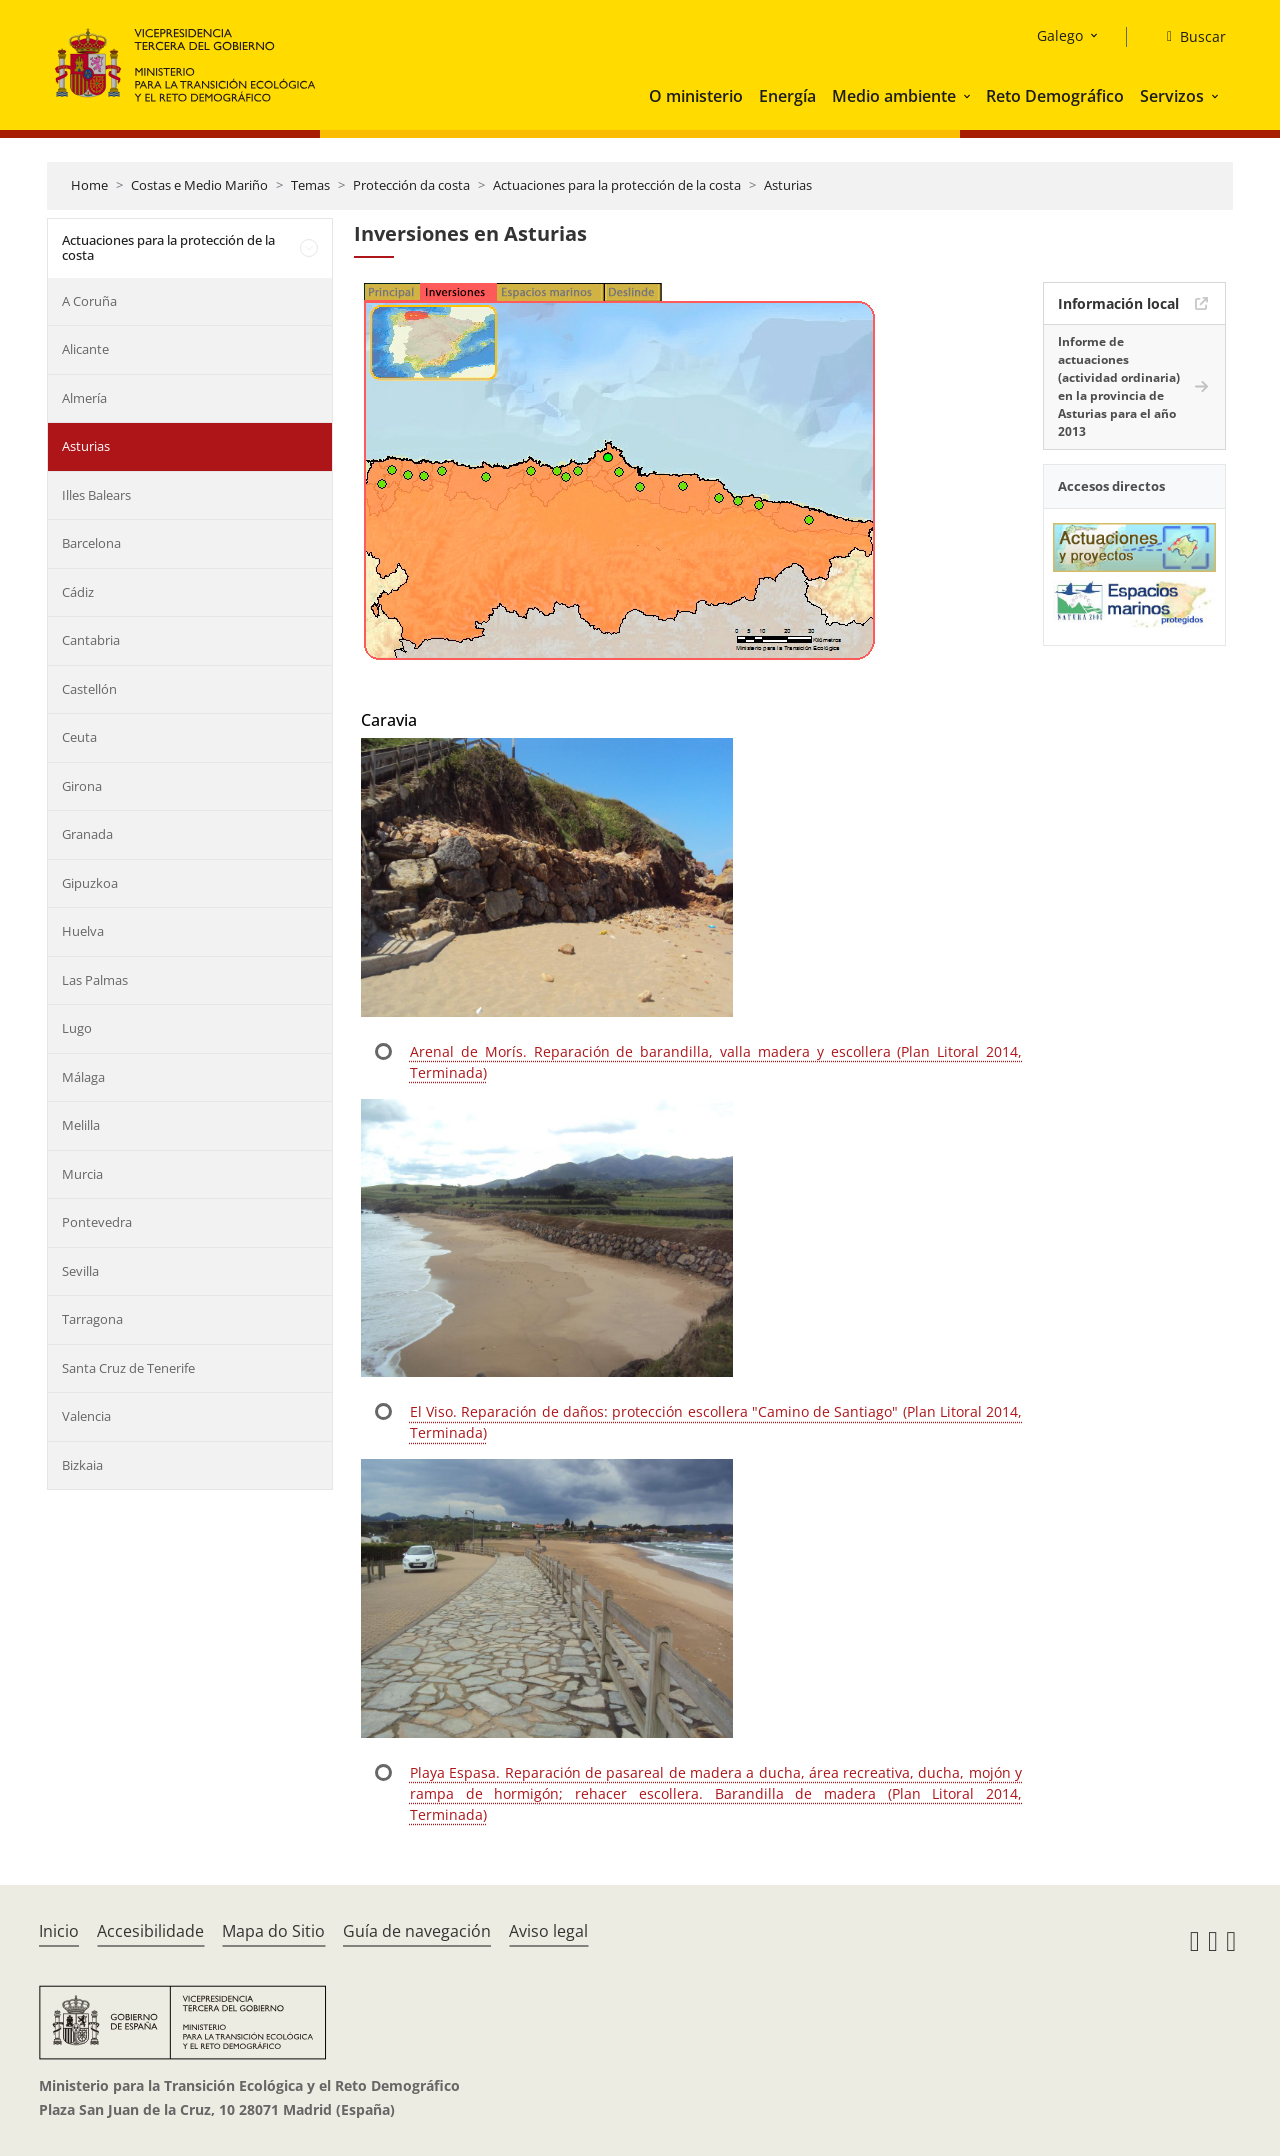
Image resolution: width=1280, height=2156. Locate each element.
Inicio (59, 1931)
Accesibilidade (150, 1931)
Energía (787, 96)
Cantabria (91, 640)
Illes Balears (96, 495)
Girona (82, 786)
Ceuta (79, 737)
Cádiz (78, 592)
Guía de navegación (417, 1931)
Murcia (82, 1174)
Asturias (788, 185)
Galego (1060, 35)
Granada (87, 834)
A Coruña (89, 301)
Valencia (86, 1416)
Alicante (85, 349)
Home (89, 185)
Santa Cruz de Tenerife (128, 1368)
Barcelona (91, 543)
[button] (969, 96)
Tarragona (92, 1319)
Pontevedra (97, 1222)
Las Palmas (95, 980)
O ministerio (696, 96)
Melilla (81, 1125)
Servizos (1172, 96)
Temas (310, 185)
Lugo (77, 1028)
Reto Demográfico (1055, 96)
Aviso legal (548, 1931)
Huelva (83, 931)
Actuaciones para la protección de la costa (617, 185)
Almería (84, 398)
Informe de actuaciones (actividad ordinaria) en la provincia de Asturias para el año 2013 (1119, 386)
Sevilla (80, 1271)
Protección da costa (411, 185)
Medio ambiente (894, 96)
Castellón (89, 689)
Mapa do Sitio (273, 1931)
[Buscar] (1188, 37)
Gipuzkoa (90, 883)
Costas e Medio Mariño (199, 185)
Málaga (83, 1077)
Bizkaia (82, 1465)
